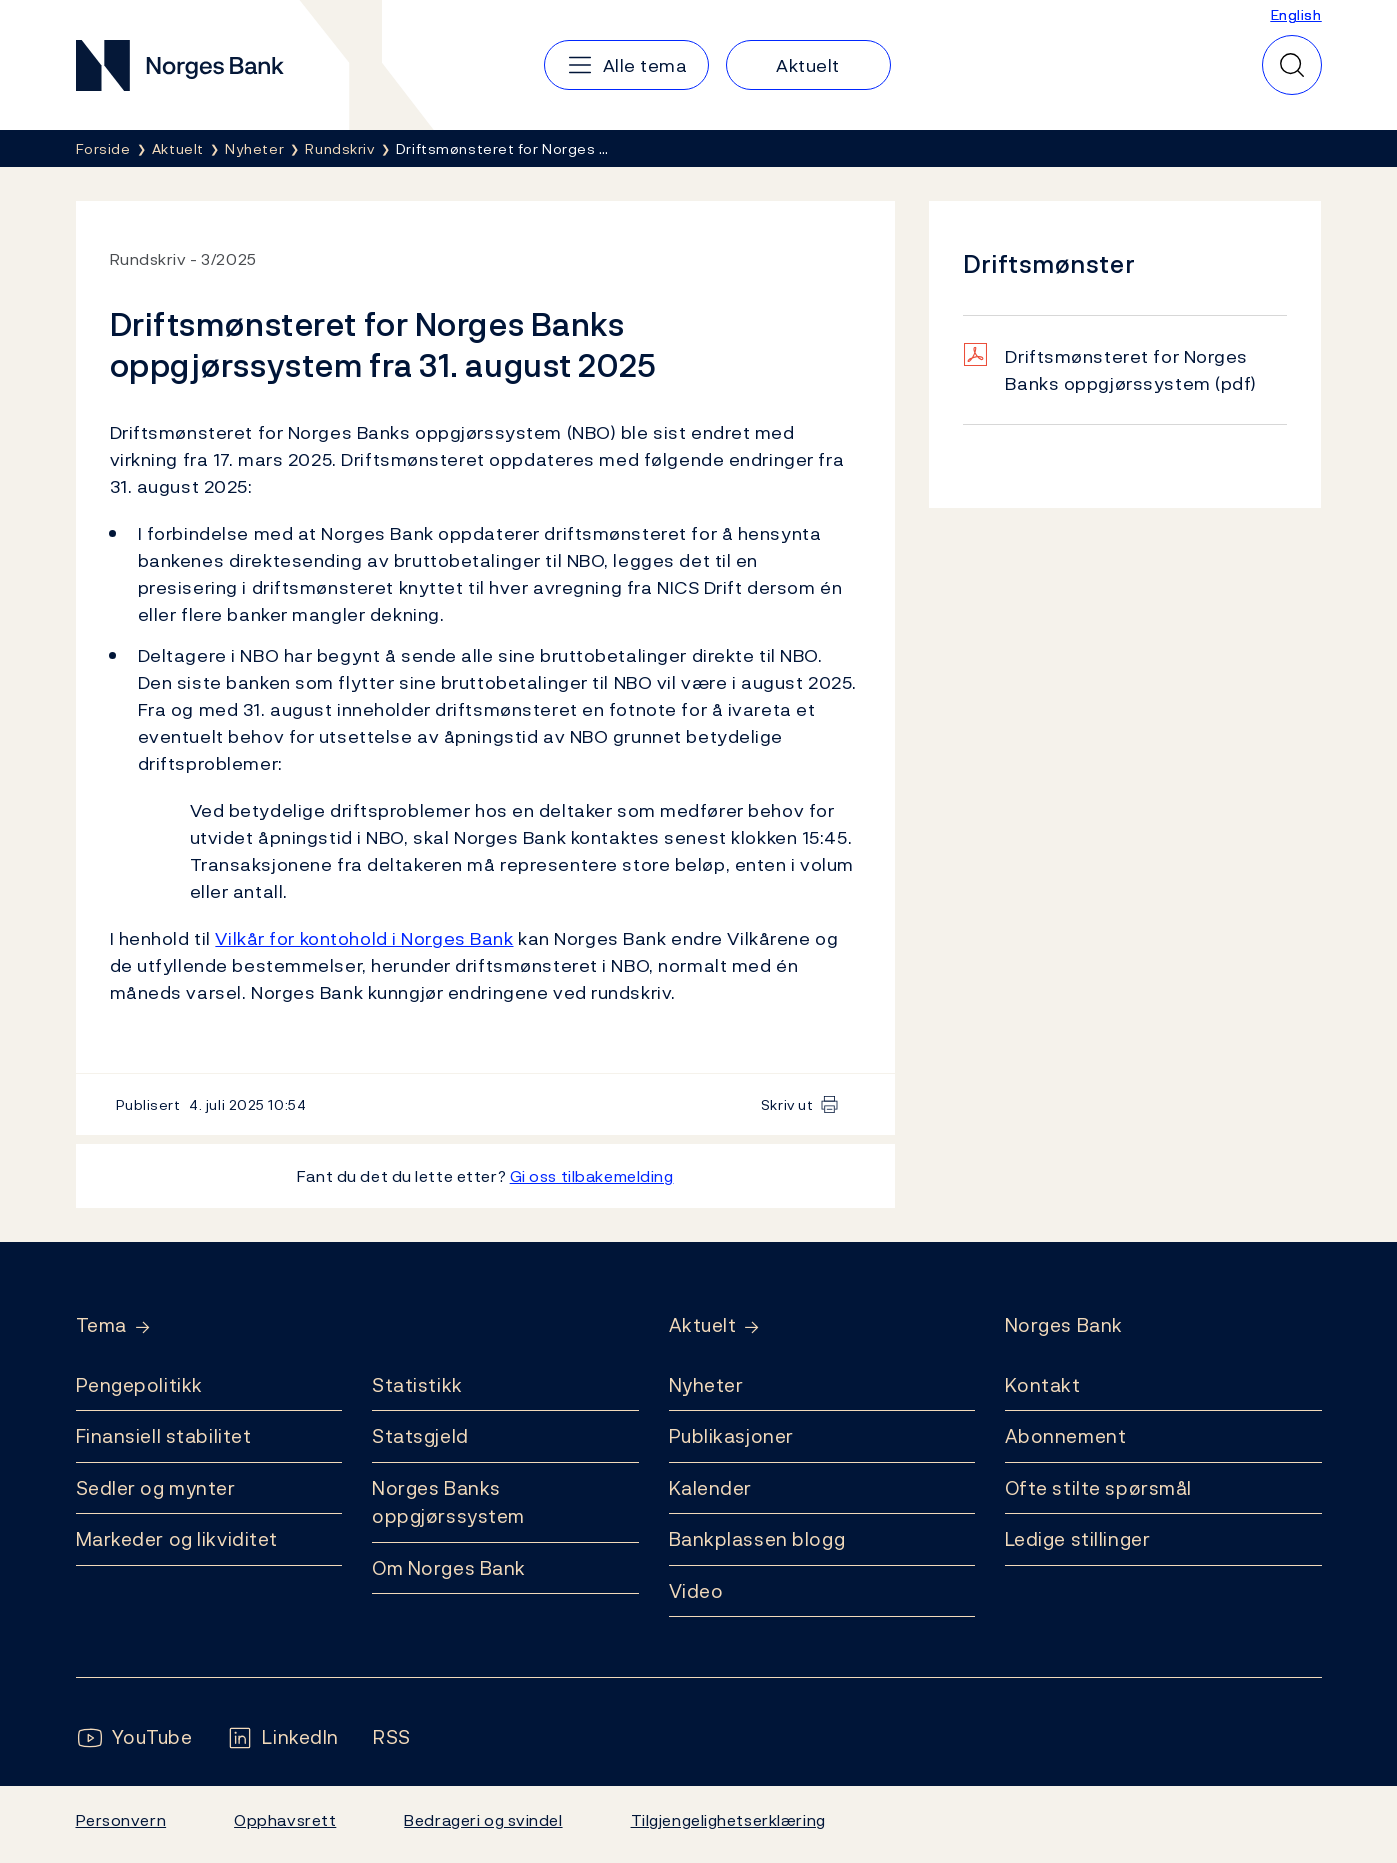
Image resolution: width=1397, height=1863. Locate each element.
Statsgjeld (420, 1436)
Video (696, 1591)
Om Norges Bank (449, 1568)
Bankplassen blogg (757, 1539)
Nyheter (706, 1385)
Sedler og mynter (156, 1488)
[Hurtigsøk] (1292, 65)
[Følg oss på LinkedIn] (282, 1737)
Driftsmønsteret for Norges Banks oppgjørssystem (1131, 370)
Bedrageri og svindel (483, 1820)
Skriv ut (787, 1104)
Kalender (711, 1488)
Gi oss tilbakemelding (592, 1176)
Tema (101, 1325)
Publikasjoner (731, 1436)
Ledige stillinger (1078, 1539)
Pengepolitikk (139, 1385)
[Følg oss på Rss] (392, 1737)
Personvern (121, 1820)
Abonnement (1066, 1436)
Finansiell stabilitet (164, 1436)
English (1296, 14)
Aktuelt (703, 1325)
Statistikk (417, 1385)
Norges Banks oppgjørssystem (448, 1502)
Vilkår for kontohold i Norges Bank (364, 938)
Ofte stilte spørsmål (1098, 1488)
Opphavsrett (285, 1820)
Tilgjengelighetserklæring (728, 1820)
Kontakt (1043, 1385)
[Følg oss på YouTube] (134, 1737)
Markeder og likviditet (177, 1539)
